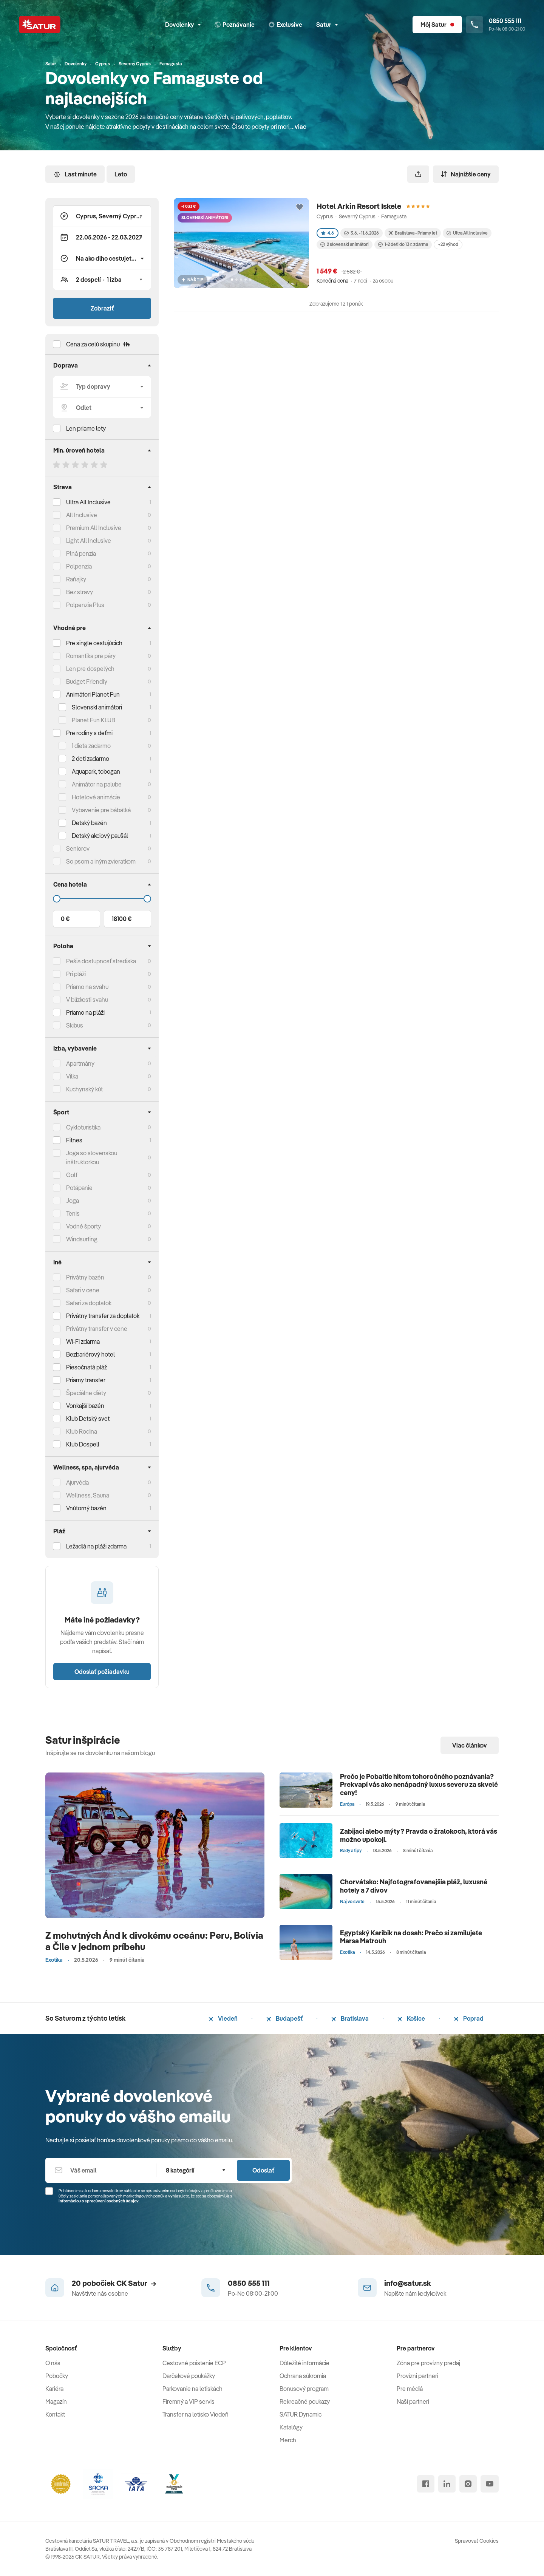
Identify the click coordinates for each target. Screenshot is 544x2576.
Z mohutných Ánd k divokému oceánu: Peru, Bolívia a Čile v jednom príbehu (154, 1940)
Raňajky (76, 579)
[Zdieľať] (418, 174)
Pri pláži (76, 974)
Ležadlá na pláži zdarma (96, 1546)
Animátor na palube (97, 784)
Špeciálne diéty (86, 1393)
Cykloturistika (83, 1127)
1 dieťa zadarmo (91, 745)
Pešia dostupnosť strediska (101, 961)
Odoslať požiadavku (102, 1671)
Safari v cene (82, 1290)
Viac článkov (469, 1745)
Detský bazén (89, 823)
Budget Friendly (86, 681)
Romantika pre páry (91, 656)
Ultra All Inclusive (88, 502)
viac (300, 126)
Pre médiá (410, 2388)
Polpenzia (79, 566)
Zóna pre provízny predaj (428, 2363)
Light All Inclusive (88, 540)
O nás (52, 2363)
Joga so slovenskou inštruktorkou (91, 1157)
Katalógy (291, 2427)
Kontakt (55, 2414)
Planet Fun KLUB (93, 720)
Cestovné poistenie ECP (194, 2363)
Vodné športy (83, 1226)
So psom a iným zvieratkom (101, 861)
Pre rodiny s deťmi (89, 733)
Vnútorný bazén (86, 1508)
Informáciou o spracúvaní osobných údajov (99, 2201)
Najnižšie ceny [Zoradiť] (466, 174)
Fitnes (74, 1140)
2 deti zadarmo (90, 758)
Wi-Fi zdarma (83, 1341)
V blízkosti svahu (87, 999)
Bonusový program (304, 2388)
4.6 (327, 233)
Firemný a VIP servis (188, 2401)
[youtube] (490, 2484)
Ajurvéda (77, 1482)
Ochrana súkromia (303, 2376)
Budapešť (284, 2018)
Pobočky (56, 2376)
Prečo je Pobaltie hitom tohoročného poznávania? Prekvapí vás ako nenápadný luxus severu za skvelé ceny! (419, 1784)
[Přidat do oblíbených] (299, 207)
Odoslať (263, 2170)
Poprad (469, 2018)
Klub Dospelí (82, 1444)
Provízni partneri (417, 2376)
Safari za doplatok (88, 1303)
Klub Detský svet (88, 1418)
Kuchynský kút (84, 1089)
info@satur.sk (407, 2283)
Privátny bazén (85, 1277)
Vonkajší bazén (85, 1405)
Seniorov (78, 848)
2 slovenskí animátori (344, 244)
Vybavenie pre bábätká (101, 810)
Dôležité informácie (304, 2363)
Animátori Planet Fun (93, 694)
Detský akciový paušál (100, 835)
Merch (288, 2440)
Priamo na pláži (85, 1012)
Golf (71, 1175)
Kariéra (54, 2388)
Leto (120, 174)
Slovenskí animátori (97, 707)
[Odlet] (102, 407)
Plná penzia (81, 553)
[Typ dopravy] (102, 386)
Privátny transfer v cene (96, 1328)
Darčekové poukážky (188, 2376)
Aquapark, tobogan (96, 771)
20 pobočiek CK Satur (114, 2283)
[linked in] (447, 2484)
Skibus (74, 1025)
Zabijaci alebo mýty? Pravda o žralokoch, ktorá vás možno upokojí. (418, 1835)
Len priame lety (86, 428)
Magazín (56, 2401)
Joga (72, 1200)
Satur (327, 24)
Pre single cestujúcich (94, 643)
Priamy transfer (85, 1380)
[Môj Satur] (437, 24)
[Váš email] (100, 2170)
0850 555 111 (249, 2283)
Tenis (73, 1213)
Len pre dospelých (90, 668)
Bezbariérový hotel (90, 1354)
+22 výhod (448, 244)
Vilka (72, 1076)
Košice (411, 2018)
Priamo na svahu (87, 987)
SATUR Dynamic (300, 2414)
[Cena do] (102, 898)
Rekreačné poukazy (305, 2401)
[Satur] (39, 24)
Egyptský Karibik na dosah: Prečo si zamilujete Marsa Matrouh (411, 1937)
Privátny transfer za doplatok (102, 1316)
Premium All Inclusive (93, 528)
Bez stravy (79, 592)
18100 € (121, 919)
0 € (65, 919)
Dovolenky (183, 24)
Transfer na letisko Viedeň (195, 2414)
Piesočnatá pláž (86, 1367)
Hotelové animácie (96, 797)
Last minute (75, 174)
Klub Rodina (81, 1431)
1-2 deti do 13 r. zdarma (403, 244)
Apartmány (80, 1063)
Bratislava (350, 2018)
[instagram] (468, 2484)
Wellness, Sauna (87, 1495)
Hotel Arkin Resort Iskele (359, 206)
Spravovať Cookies (477, 2540)
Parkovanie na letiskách (192, 2388)
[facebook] (425, 2484)
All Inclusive (81, 515)
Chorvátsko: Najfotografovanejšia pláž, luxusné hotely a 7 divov (413, 1886)
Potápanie (79, 1187)
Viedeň (223, 2018)
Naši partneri (413, 2401)
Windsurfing (81, 1239)
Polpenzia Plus (85, 605)
